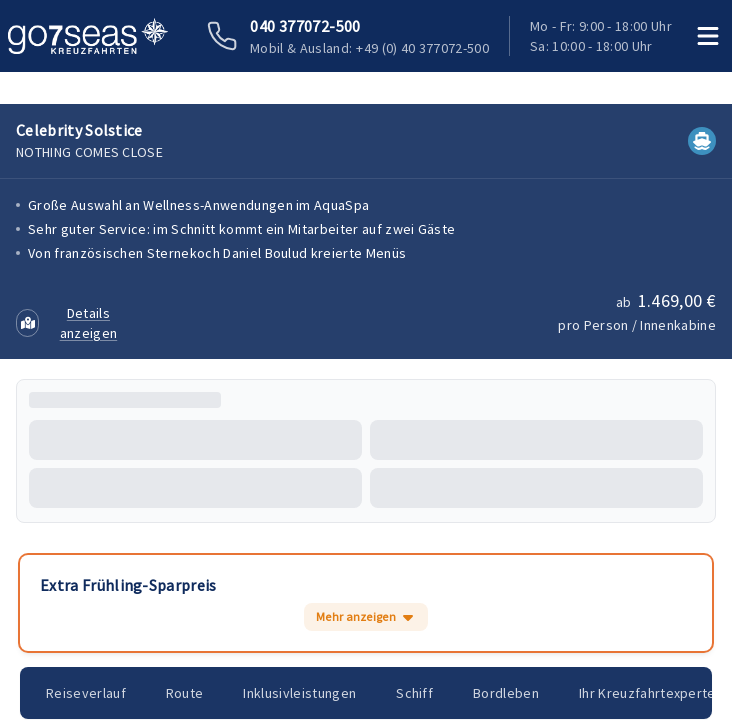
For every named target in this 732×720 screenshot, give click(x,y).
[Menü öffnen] (709, 36)
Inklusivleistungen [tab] (305, 693)
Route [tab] (187, 693)
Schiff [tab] (421, 693)
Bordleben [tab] (513, 693)
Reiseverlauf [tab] (87, 693)
